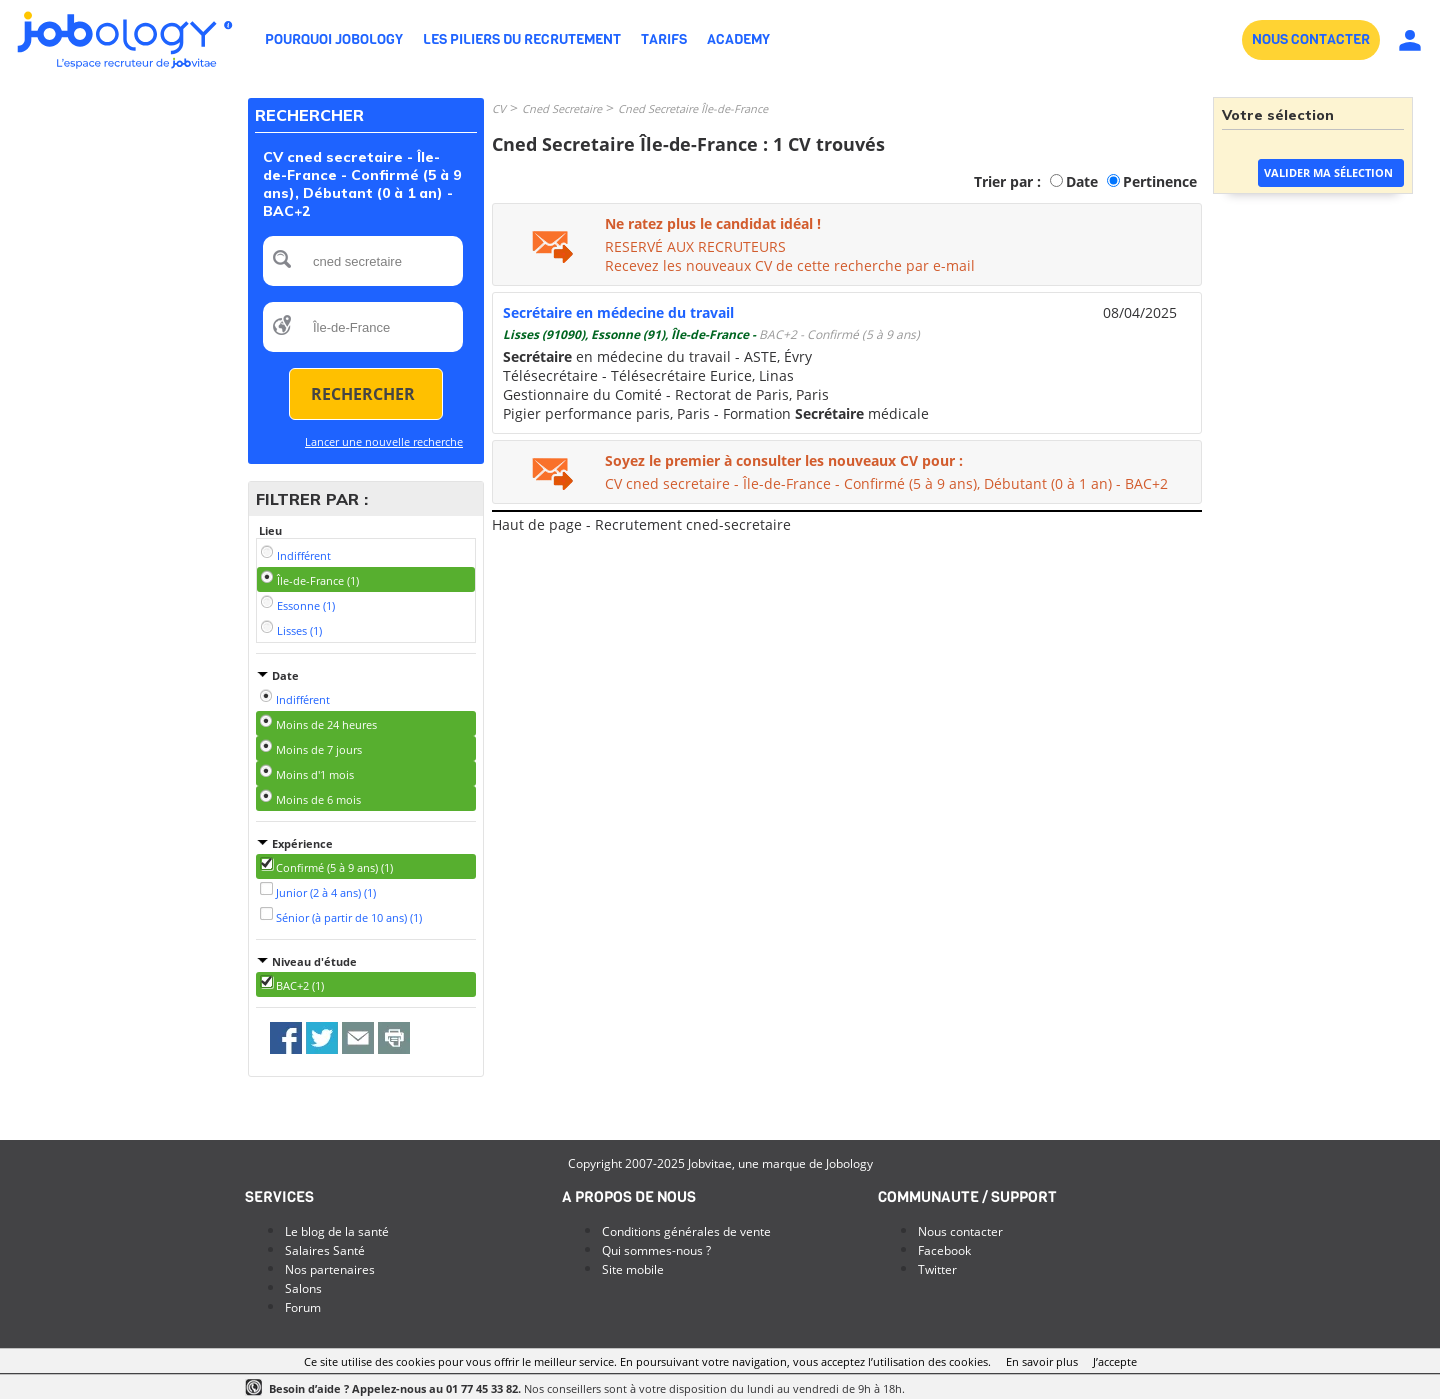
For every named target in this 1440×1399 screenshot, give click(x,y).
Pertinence (1160, 181)
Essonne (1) (306, 605)
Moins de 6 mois (318, 799)
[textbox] (363, 261)
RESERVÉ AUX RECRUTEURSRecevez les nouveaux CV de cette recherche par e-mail (790, 256)
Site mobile (633, 1269)
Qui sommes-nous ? (656, 1250)
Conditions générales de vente (686, 1231)
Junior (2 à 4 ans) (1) (326, 892)
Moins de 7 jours (319, 749)
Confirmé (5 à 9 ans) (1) (334, 867)
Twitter (937, 1269)
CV (499, 108)
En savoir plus (1042, 1361)
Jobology (849, 1163)
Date (1082, 181)
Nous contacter (960, 1231)
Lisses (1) (299, 630)
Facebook (944, 1250)
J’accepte (1115, 1361)
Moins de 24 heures (326, 724)
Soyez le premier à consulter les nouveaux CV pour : (784, 460)
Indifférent (304, 555)
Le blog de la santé (337, 1231)
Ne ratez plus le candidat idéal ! (713, 223)
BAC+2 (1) (300, 985)
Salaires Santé (325, 1250)
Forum (303, 1307)
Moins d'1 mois (315, 774)
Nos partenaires (330, 1269)
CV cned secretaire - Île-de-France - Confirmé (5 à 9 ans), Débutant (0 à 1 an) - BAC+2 (886, 483)
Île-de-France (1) (318, 580)
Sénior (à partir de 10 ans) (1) (349, 917)
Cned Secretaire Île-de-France (693, 108)
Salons (303, 1288)
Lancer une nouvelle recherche (384, 441)
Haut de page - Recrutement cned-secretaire (641, 524)
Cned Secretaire (562, 108)
